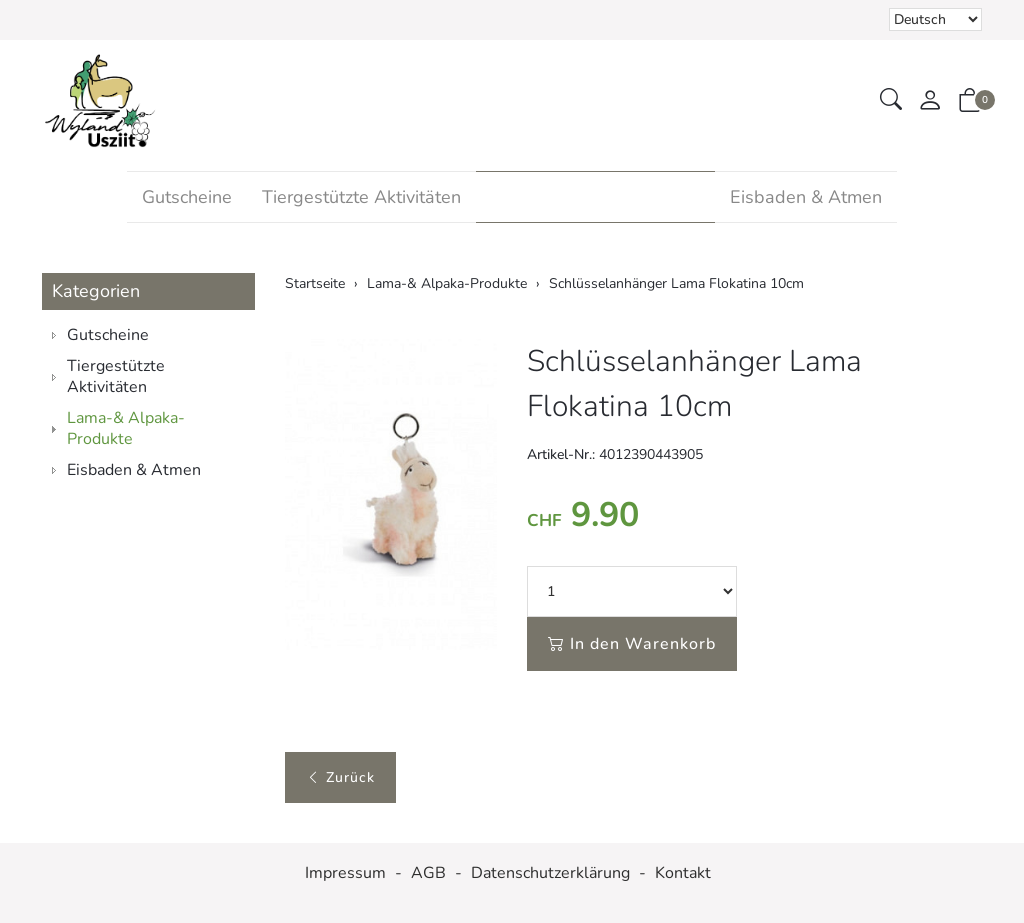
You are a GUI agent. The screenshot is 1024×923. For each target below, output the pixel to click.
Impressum (345, 873)
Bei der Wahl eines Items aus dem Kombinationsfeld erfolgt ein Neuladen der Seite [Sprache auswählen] (935, 19)
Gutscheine (187, 197)
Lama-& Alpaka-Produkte (595, 197)
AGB (428, 873)
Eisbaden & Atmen (806, 197)
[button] (891, 100)
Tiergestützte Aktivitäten (361, 197)
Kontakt (683, 873)
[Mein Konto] (930, 101)
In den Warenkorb (632, 644)
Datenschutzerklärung (550, 873)
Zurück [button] (340, 777)
